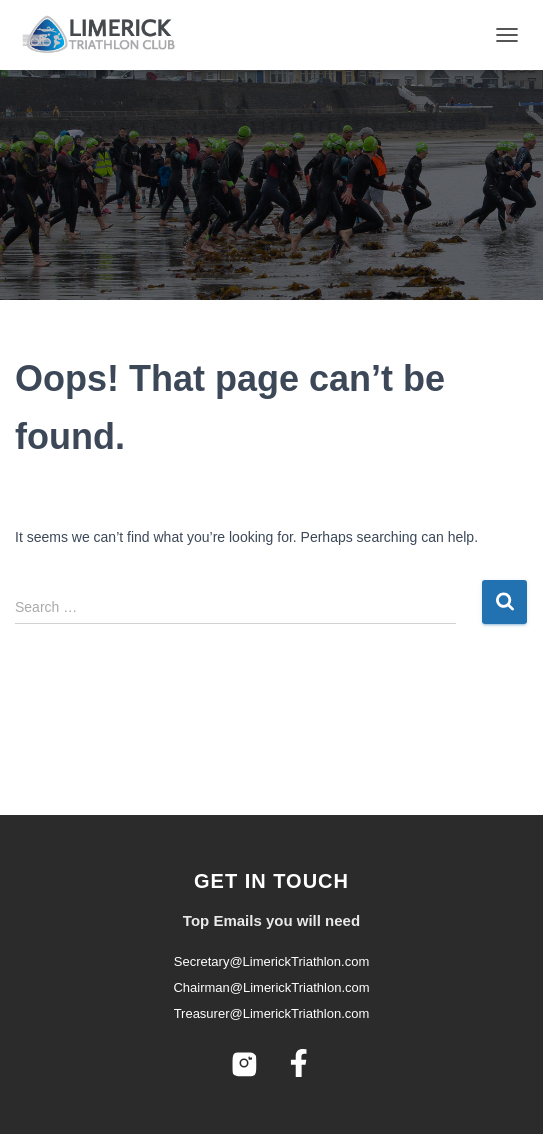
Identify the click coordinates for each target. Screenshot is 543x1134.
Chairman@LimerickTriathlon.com (271, 987)
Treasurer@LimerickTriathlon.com (272, 1013)
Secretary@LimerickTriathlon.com (272, 961)
